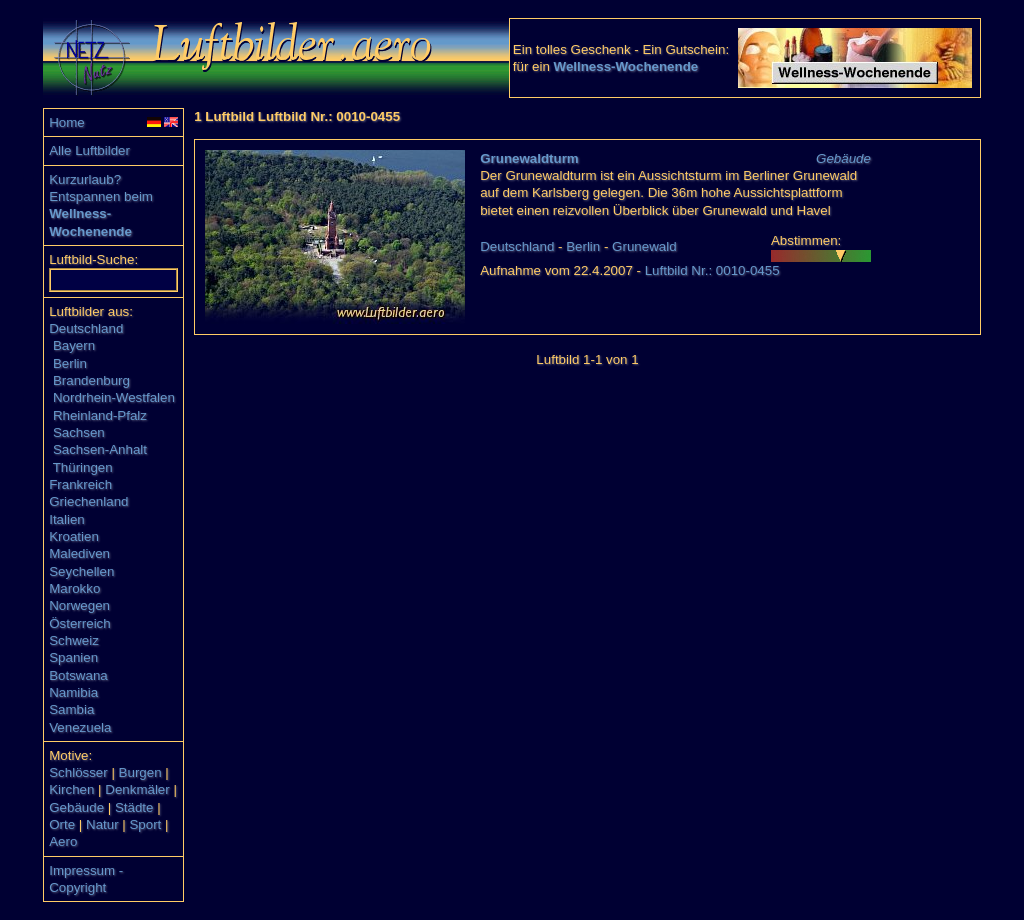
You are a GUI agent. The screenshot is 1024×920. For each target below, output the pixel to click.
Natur (102, 824)
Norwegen (79, 605)
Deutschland (86, 328)
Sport (145, 824)
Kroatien (74, 536)
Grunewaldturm (529, 158)
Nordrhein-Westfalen (114, 397)
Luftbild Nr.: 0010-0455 (712, 270)
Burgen (140, 772)
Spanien (73, 657)
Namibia (73, 692)
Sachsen (79, 432)
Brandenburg (91, 380)
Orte (62, 824)
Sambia (71, 709)
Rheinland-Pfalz (100, 415)
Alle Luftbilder (89, 150)
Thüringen (83, 467)
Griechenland (88, 501)
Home (67, 122)
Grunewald (644, 246)
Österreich (79, 623)
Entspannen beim (101, 196)
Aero (63, 841)
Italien (67, 519)
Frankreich (80, 484)
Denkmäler (137, 789)
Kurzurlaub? (85, 179)
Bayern (74, 345)
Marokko (74, 588)
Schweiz (74, 640)
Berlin (70, 363)
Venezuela (80, 727)
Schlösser (78, 772)
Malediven (79, 553)
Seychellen (81, 571)
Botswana (78, 675)
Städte (134, 807)
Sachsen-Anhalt (100, 449)
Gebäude (76, 807)
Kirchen (71, 789)
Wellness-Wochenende (626, 66)
